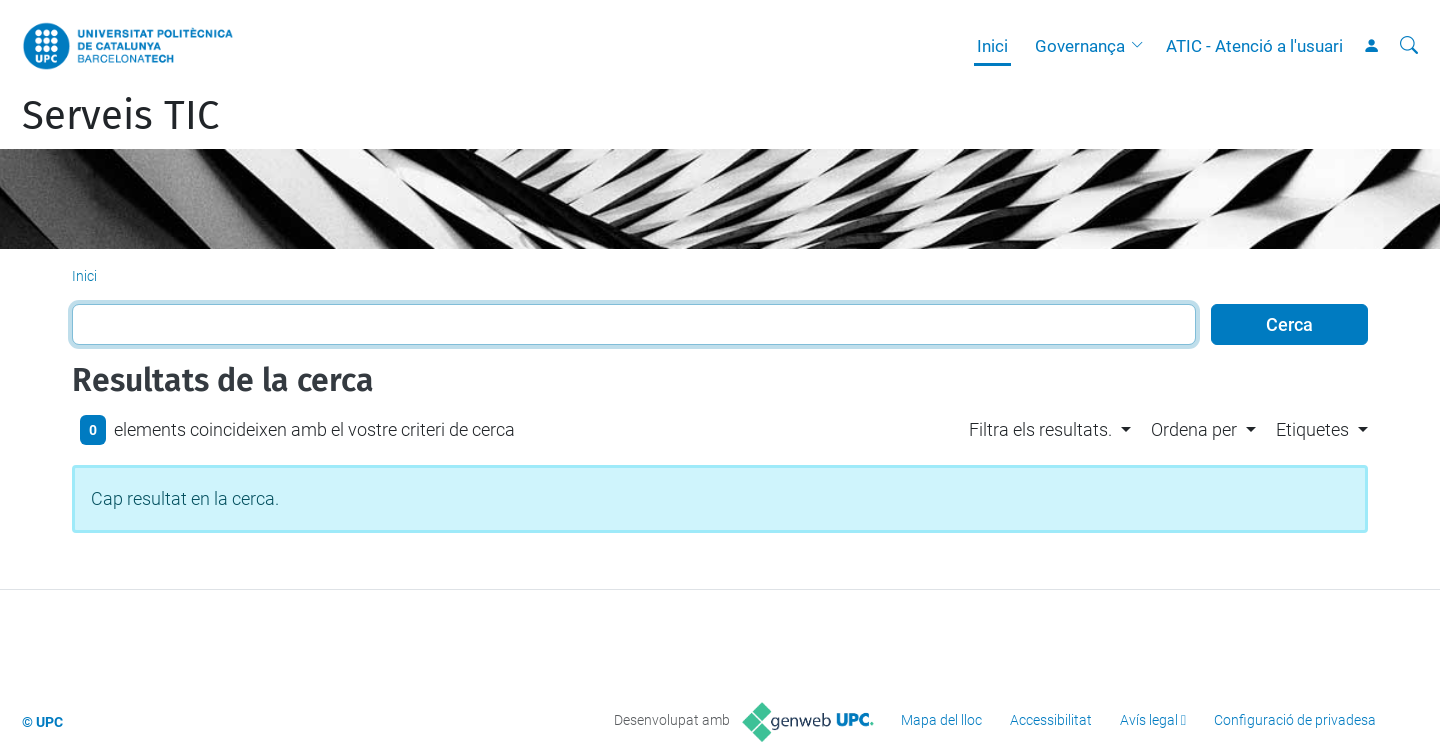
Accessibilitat (1051, 720)
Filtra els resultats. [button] (1040, 429)
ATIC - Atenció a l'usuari (1254, 46)
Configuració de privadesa (1295, 720)
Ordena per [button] (1194, 429)
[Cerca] (1409, 46)
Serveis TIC (120, 116)
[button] (1142, 46)
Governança (1080, 46)
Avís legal (1149, 720)
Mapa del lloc (941, 720)
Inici (992, 46)
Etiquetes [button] (1312, 429)
